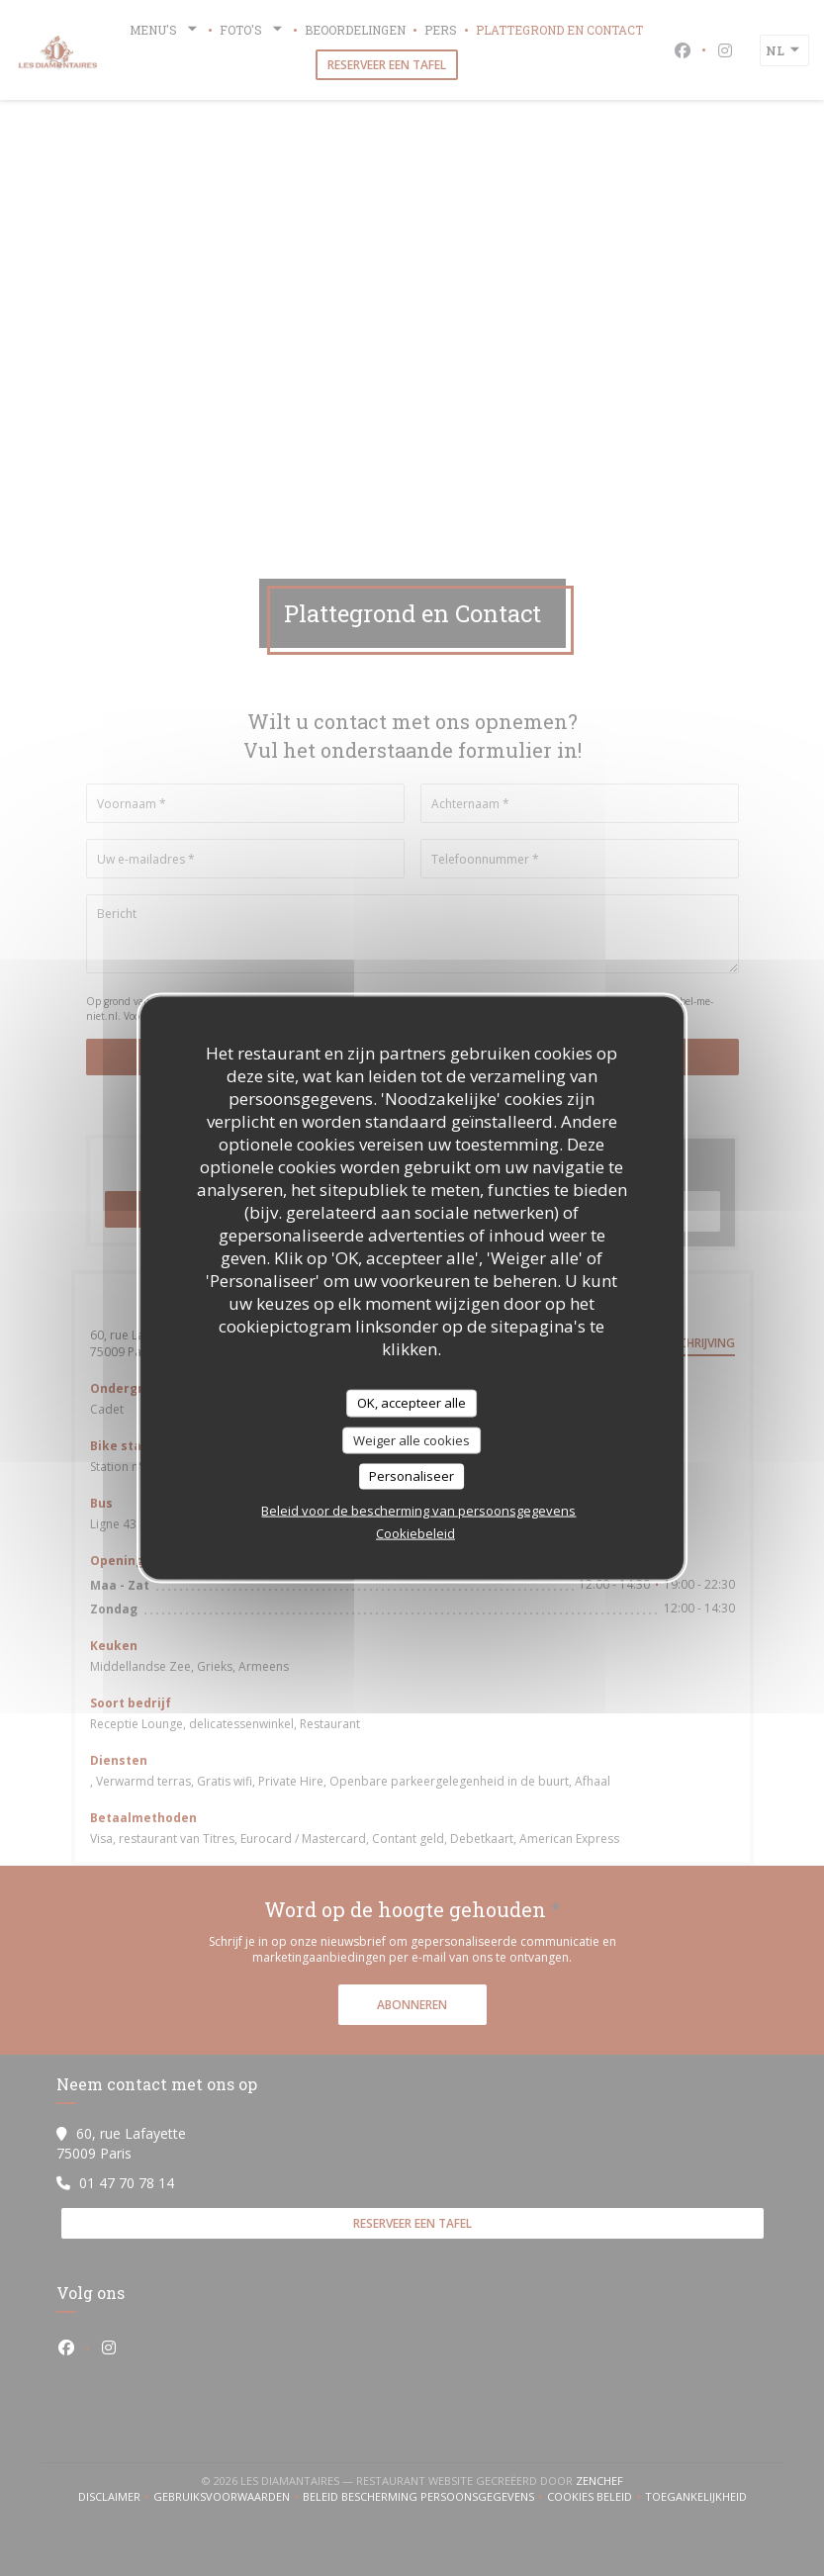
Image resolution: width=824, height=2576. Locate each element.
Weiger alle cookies (411, 1439)
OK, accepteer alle (411, 1403)
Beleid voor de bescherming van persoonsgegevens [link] (418, 1509)
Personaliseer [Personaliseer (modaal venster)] (411, 1476)
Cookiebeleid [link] (415, 1532)
